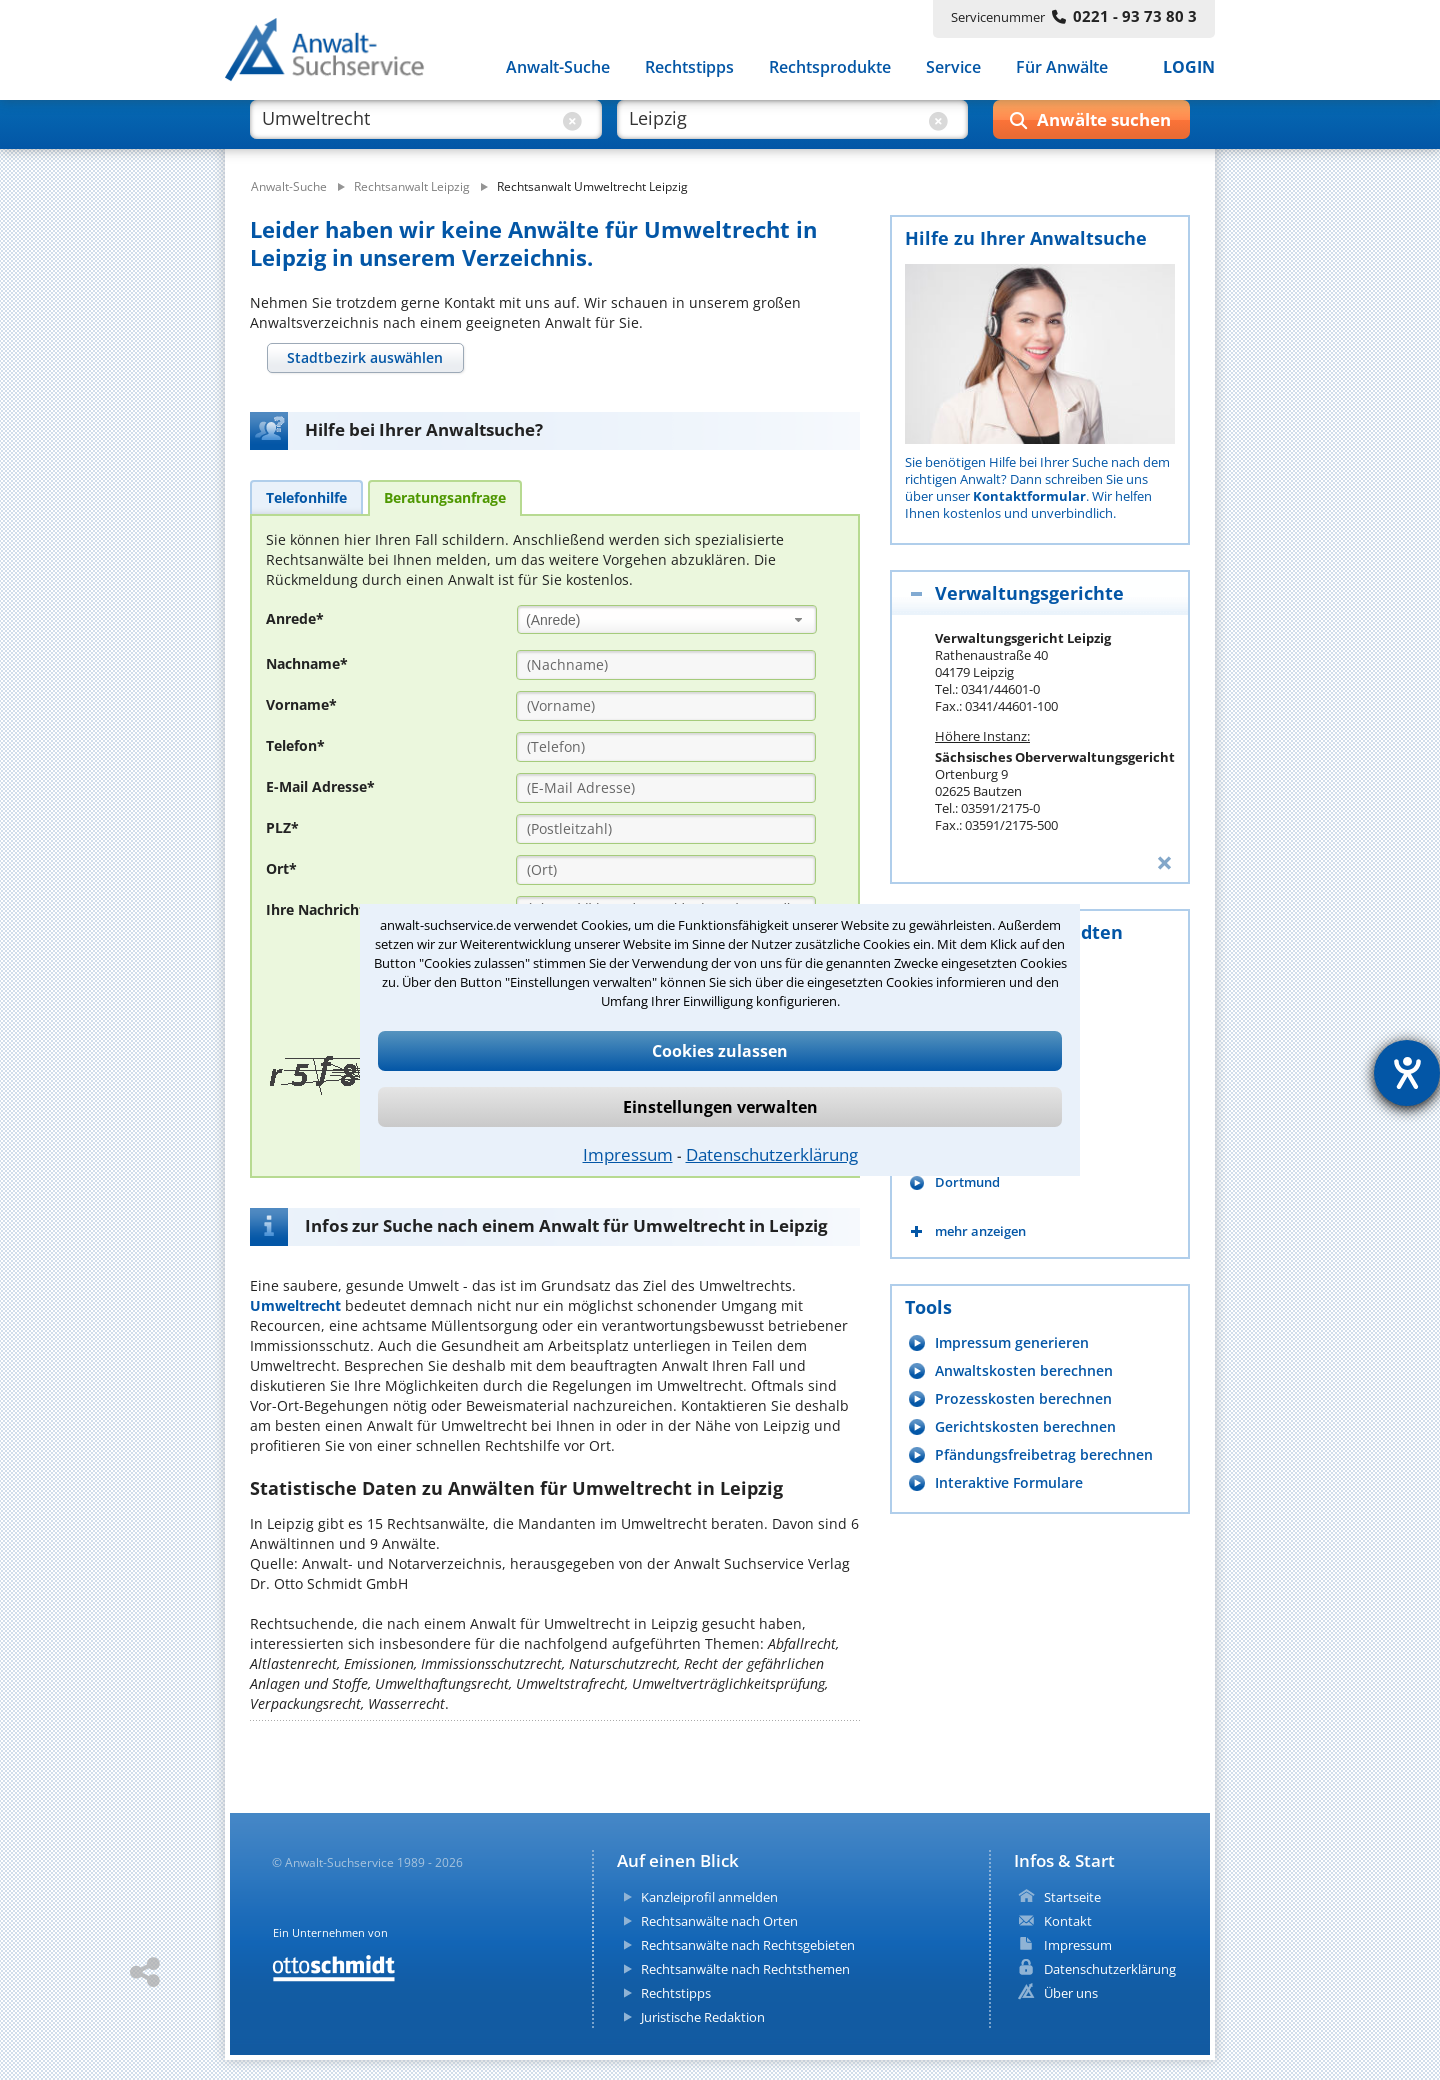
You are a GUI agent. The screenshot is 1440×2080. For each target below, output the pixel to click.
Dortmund (967, 1182)
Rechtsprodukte (830, 68)
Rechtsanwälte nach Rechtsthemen (745, 1969)
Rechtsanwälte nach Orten (719, 1921)
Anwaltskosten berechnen (1024, 1370)
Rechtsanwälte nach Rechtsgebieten (748, 1945)
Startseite (1072, 1897)
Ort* (281, 868)
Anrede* (295, 618)
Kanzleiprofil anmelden (709, 1897)
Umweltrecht (295, 1305)
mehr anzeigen (980, 1231)
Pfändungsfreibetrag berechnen (1044, 1454)
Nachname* (307, 663)
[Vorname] (666, 706)
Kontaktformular (1029, 496)
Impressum (628, 1154)
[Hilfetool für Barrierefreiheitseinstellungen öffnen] (1407, 1073)
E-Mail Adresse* (320, 786)
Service (953, 68)
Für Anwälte (1062, 68)
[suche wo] (774, 128)
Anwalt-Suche (558, 68)
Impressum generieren (1012, 1342)
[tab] (365, 358)
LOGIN (1189, 68)
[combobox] (667, 619)
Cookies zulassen (720, 1051)
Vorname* (301, 704)
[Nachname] (666, 665)
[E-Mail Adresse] (666, 788)
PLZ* (282, 827)
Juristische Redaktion (703, 2017)
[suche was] (407, 128)
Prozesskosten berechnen (1023, 1398)
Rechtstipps (689, 68)
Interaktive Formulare (1009, 1482)
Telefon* (295, 745)
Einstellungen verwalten (720, 1107)
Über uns (1071, 1993)
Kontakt (1068, 1921)
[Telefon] (666, 747)
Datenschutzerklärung (772, 1154)
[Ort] (666, 870)
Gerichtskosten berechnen (1025, 1426)
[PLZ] (666, 829)
